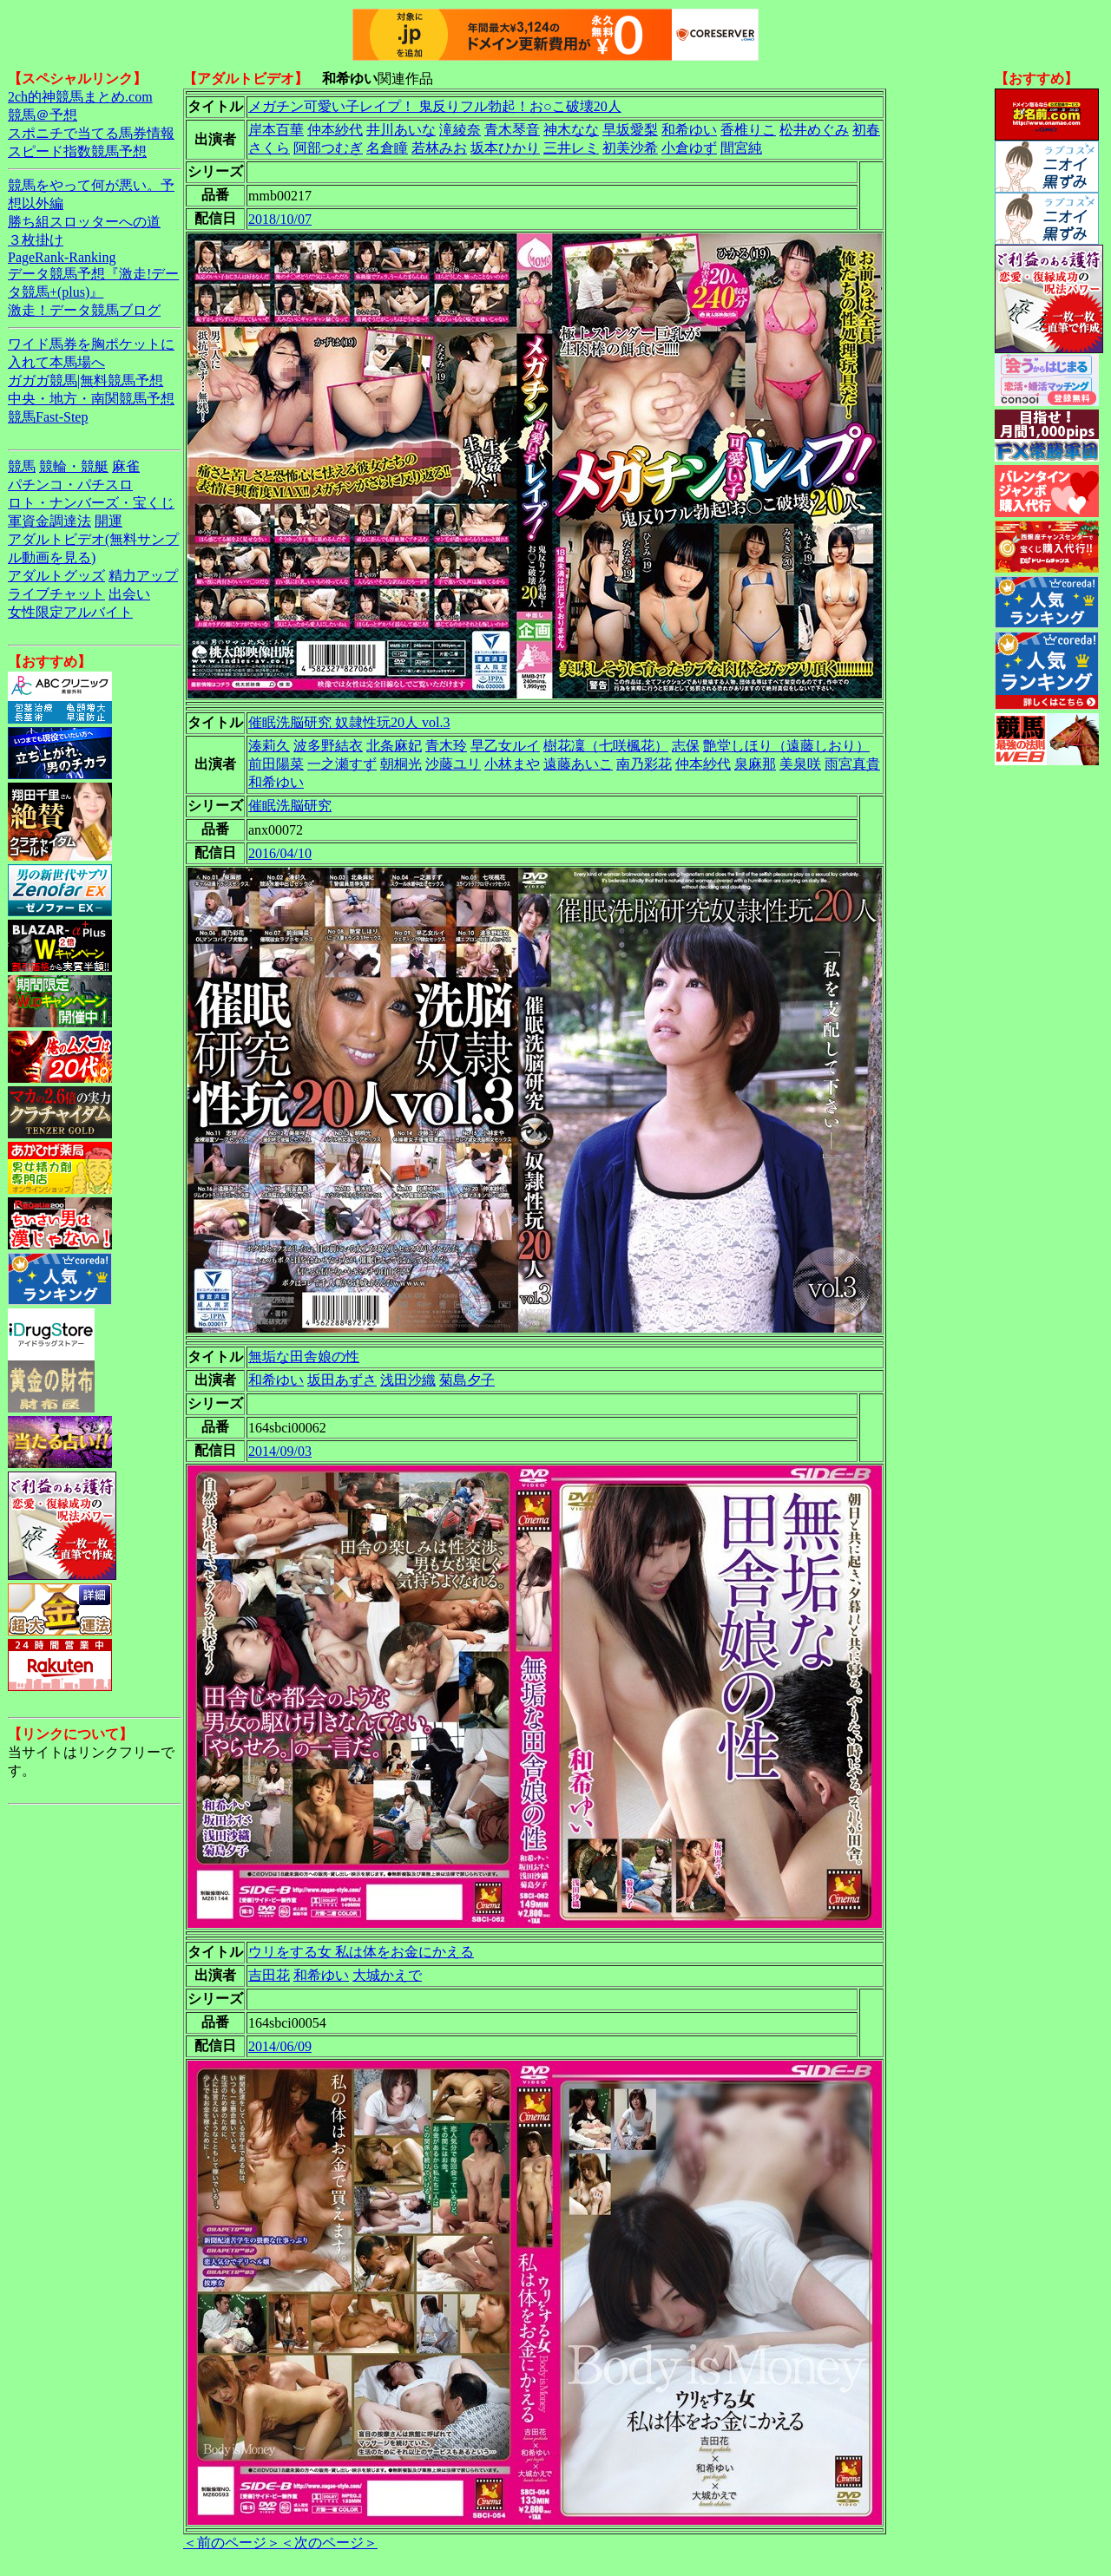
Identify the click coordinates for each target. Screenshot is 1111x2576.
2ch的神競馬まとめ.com (80, 96)
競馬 (22, 466)
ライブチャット (56, 594)
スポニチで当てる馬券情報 (91, 133)
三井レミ (571, 148)
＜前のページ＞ (231, 2542)
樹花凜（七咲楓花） (605, 745)
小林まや (512, 764)
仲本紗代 (335, 129)
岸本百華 (276, 129)
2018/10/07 (280, 219)
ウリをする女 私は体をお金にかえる (361, 1951)
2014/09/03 (280, 1451)
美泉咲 (800, 764)
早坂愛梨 (630, 129)
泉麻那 (755, 764)
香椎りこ (748, 129)
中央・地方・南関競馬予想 (91, 398)
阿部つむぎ (328, 148)
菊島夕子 (467, 1380)
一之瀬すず (342, 764)
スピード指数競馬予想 (77, 151)
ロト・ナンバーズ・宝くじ (91, 502)
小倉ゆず (689, 148)
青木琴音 (512, 129)
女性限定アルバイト (70, 612)
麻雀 (126, 466)
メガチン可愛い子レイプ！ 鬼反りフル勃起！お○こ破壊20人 (434, 106)
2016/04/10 (280, 853)
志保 (686, 745)
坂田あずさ (342, 1380)
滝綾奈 (460, 129)
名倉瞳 (387, 148)
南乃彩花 (644, 764)
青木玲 (446, 745)
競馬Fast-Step (48, 417)
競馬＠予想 (42, 115)
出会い (129, 594)
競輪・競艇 (73, 466)
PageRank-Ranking (61, 257)
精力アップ (143, 575)
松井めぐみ (814, 129)
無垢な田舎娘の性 (303, 1356)
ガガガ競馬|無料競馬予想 (85, 380)
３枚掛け (35, 240)
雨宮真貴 (852, 764)
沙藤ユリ (453, 764)
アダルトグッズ (56, 575)
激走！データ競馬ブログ (84, 310)
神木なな (571, 129)
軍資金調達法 (49, 521)
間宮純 (741, 148)
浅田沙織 (408, 1380)
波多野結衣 (328, 745)
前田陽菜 (276, 764)
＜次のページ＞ (329, 2542)
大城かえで (387, 1975)
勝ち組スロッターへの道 (84, 221)
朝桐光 (401, 764)
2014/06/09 (280, 2046)
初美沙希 (630, 148)
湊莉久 (269, 745)
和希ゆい (689, 129)
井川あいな (401, 129)
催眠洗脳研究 (290, 805)
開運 (108, 521)
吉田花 (269, 1975)
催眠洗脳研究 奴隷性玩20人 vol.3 (349, 722)
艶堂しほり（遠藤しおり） (786, 745)
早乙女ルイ (505, 745)
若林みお (439, 148)
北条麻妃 (394, 745)
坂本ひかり (505, 148)
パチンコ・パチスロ (70, 484)
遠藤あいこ (578, 764)
